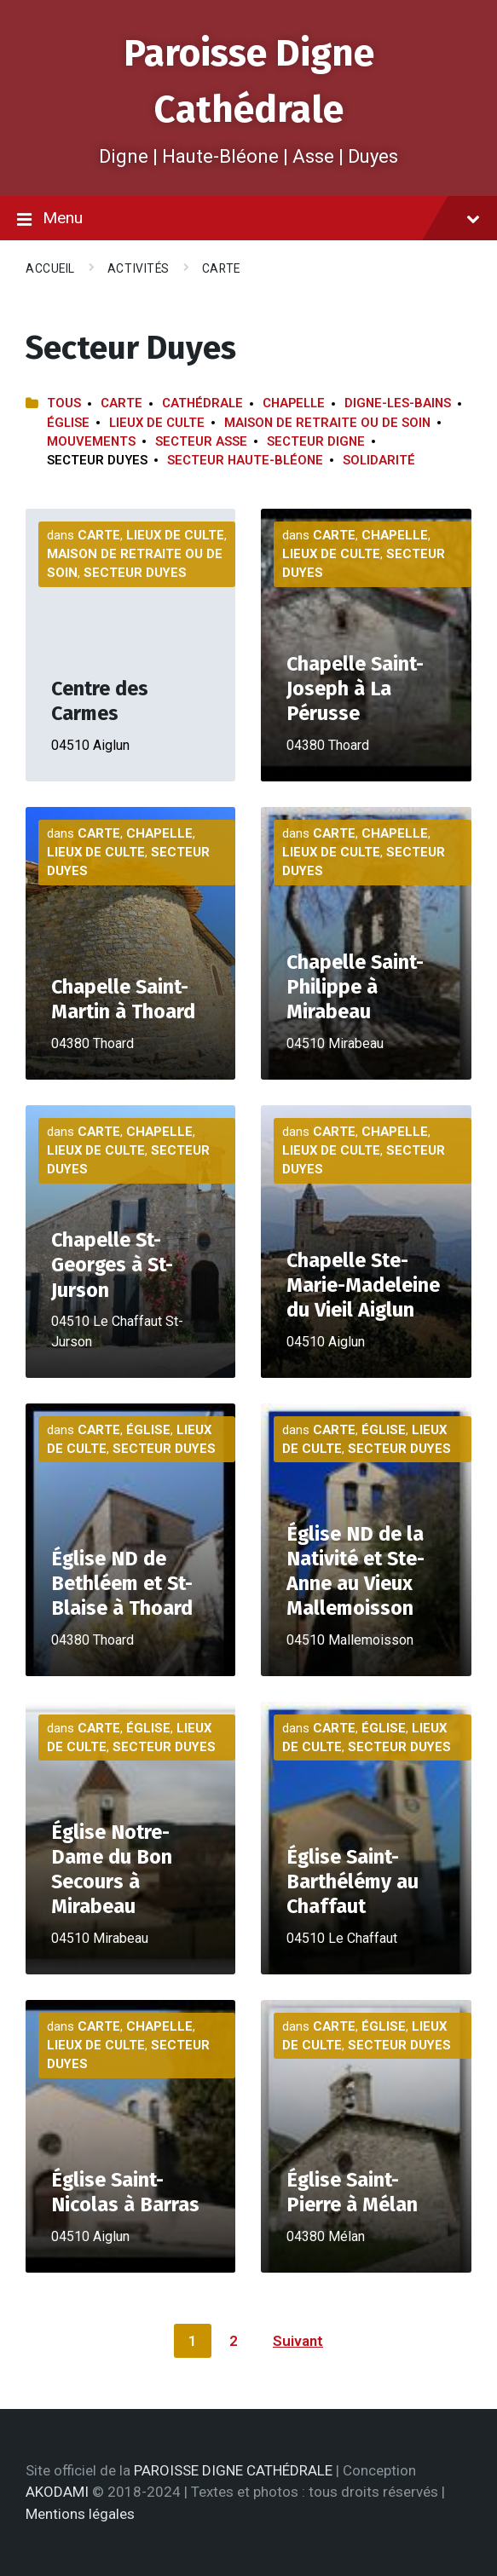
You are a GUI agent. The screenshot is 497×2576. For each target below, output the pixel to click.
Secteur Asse (201, 441)
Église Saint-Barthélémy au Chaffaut (352, 1881)
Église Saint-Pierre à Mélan (352, 2192)
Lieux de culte (157, 422)
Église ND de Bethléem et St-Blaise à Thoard (122, 1583)
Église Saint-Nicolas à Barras (125, 2192)
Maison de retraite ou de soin (327, 422)
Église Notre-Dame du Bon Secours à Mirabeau (111, 1869)
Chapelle (294, 403)
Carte (221, 268)
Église (68, 422)
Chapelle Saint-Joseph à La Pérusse (355, 688)
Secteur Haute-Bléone (245, 460)
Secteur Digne (316, 441)
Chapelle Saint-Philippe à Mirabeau (355, 986)
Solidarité (379, 460)
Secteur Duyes (135, 572)
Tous (64, 403)
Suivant (298, 2340)
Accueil (50, 268)
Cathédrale (202, 403)
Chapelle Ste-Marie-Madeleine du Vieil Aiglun (363, 1285)
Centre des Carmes (99, 701)
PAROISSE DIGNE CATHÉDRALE (233, 2470)
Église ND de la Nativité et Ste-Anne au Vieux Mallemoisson (355, 1571)
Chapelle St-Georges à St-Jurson (112, 1264)
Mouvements (91, 441)
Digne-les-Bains (397, 403)
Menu (248, 219)
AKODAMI (57, 2491)
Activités (138, 268)
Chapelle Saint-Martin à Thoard (123, 999)
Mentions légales (80, 2513)
